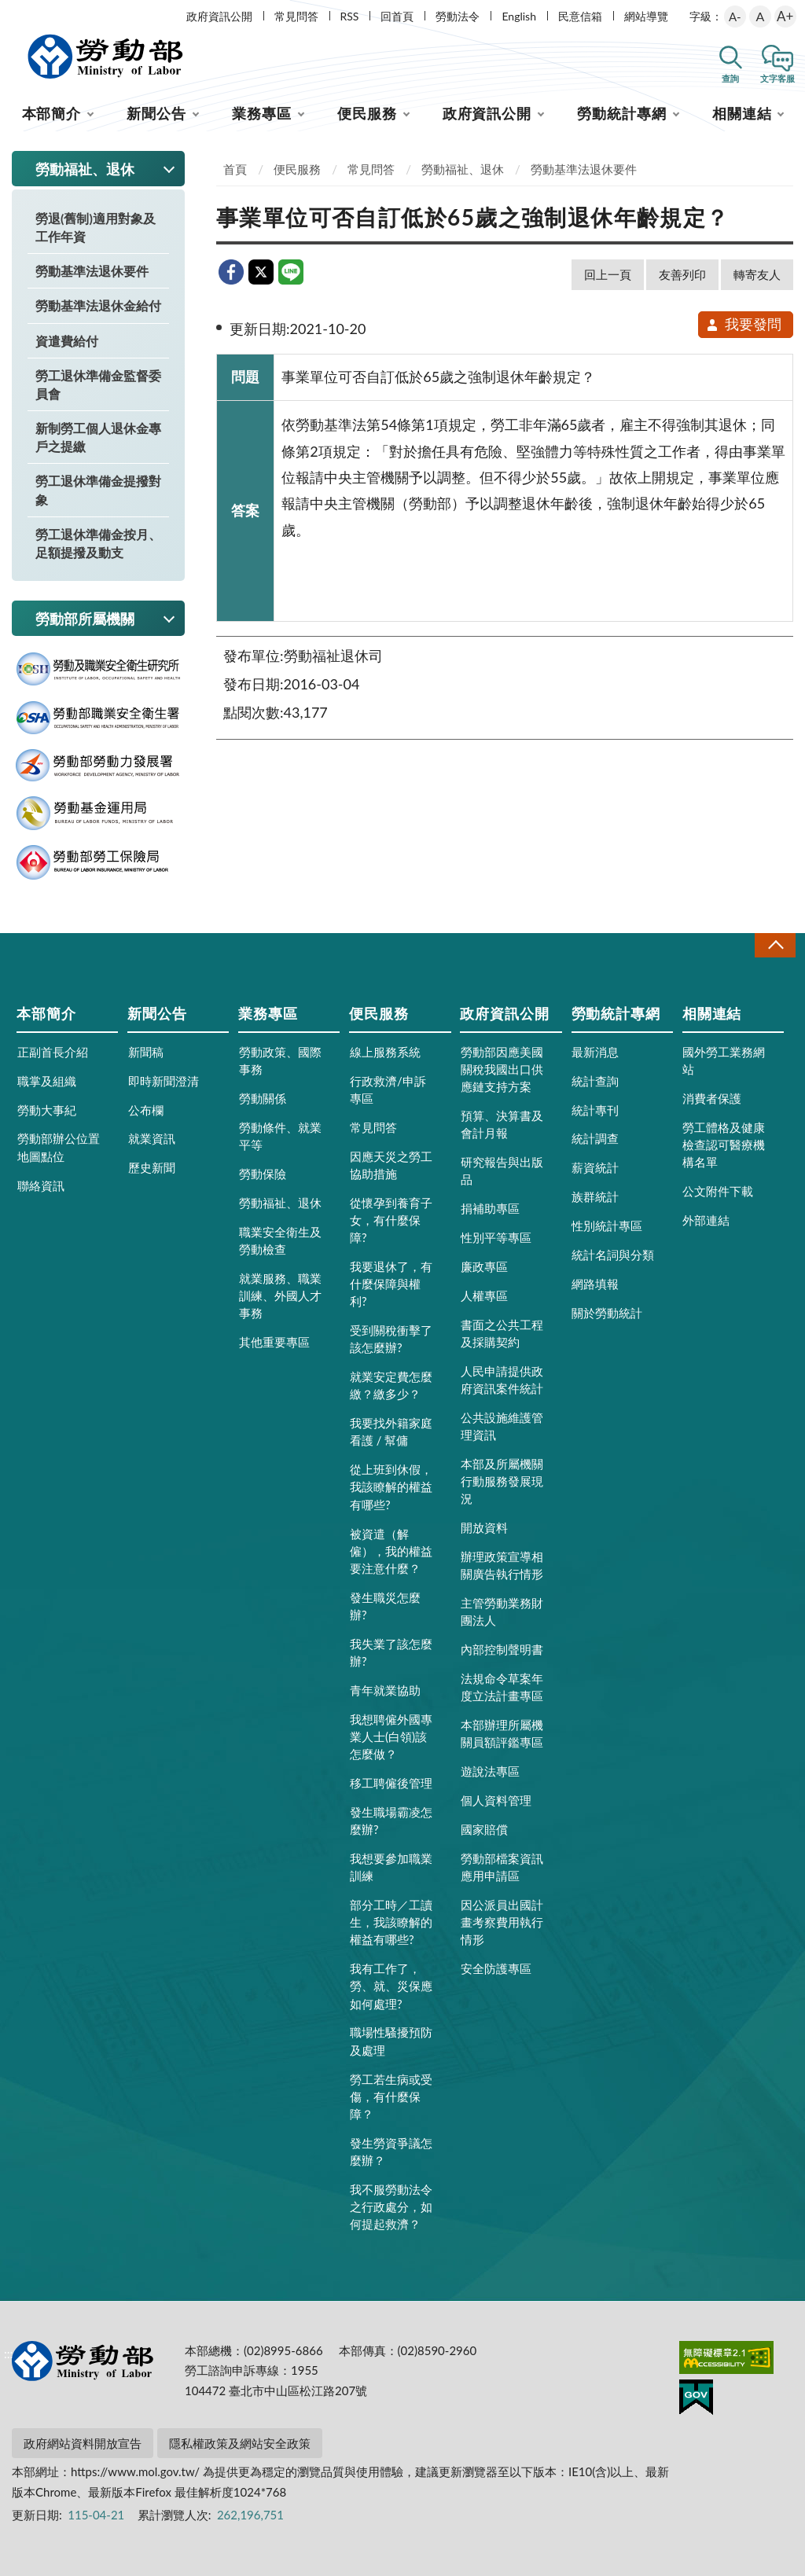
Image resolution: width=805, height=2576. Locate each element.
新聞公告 (156, 113)
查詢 (730, 78)
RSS (349, 16)
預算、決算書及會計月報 (502, 1124)
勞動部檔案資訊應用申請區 (502, 1867)
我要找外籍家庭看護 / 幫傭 (391, 1431)
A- (735, 16)
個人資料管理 (496, 1800)
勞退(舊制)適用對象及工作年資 (95, 227)
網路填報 (595, 1284)
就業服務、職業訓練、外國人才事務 (280, 1295)
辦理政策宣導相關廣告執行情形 (502, 1565)
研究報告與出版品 (502, 1170)
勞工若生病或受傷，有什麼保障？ (391, 2096)
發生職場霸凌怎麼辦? (391, 1820)
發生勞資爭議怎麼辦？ (391, 2151)
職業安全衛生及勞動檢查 (280, 1240)
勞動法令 (458, 16)
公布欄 (146, 1110)
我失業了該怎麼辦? (391, 1652)
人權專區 (484, 1295)
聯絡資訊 (40, 1185)
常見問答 (296, 16)
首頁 (235, 169)
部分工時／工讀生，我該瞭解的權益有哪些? (391, 1922)
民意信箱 (580, 16)
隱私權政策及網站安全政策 (240, 2443)
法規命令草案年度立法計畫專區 (502, 1687)
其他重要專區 (274, 1342)
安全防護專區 (496, 1968)
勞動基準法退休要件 (92, 270)
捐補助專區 (490, 1208)
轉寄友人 (757, 274)
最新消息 (595, 1052)
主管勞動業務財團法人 (502, 1611)
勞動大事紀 (46, 1110)
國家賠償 (484, 1829)
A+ (785, 16)
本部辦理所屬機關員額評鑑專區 (502, 1733)
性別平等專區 (496, 1237)
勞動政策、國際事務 (280, 1060)
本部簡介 (52, 113)
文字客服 (777, 78)
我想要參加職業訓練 (391, 1867)
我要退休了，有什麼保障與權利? (391, 1283)
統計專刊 (595, 1110)
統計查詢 (595, 1081)
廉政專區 (484, 1266)
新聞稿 (146, 1052)
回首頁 (397, 16)
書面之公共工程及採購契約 (502, 1333)
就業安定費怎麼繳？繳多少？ (391, 1385)
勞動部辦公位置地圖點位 (58, 1147)
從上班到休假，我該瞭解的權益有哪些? (391, 1486)
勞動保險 (262, 1174)
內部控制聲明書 (502, 1649)
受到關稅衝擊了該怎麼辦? (391, 1338)
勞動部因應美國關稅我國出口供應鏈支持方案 (502, 1069)
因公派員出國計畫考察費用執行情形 (502, 1922)
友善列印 (682, 274)
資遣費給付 (66, 340)
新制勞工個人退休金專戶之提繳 (98, 437)
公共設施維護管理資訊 (502, 1426)
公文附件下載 (717, 1191)
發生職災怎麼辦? (385, 1606)
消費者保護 (711, 1098)
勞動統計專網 (621, 113)
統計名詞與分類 (613, 1255)
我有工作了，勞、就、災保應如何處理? (391, 1985)
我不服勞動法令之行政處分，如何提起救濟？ (391, 2206)
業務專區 (262, 113)
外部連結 (706, 1220)
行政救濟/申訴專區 (388, 1089)
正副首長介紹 (52, 1052)
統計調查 (595, 1138)
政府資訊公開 (219, 16)
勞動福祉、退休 (462, 169)
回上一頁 (607, 274)
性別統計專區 (607, 1225)
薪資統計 (595, 1167)
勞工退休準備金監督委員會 (98, 384)
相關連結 (742, 113)
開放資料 (484, 1527)
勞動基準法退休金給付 (98, 305)
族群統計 (595, 1196)
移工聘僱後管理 (391, 1783)
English (519, 16)
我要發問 (743, 324)
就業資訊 (151, 1138)
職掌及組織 (46, 1081)
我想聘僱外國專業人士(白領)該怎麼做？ (391, 1736)
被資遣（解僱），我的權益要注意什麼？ (391, 1551)
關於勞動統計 (607, 1313)
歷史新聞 (151, 1167)
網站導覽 (646, 16)
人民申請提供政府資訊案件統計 (502, 1379)
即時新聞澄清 (163, 1081)
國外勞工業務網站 (723, 1060)
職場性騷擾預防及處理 (391, 2040)
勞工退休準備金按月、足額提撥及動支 (98, 543)
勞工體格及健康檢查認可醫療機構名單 (723, 1144)
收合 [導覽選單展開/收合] (775, 945)
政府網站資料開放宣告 (83, 2443)
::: (8, 13)
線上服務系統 (385, 1052)
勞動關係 (262, 1098)
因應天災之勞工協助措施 (391, 1165)
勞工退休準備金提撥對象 (98, 489)
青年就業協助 (385, 1690)
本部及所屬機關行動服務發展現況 (502, 1481)
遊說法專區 (490, 1771)
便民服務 (367, 113)
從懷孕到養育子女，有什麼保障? (391, 1220)
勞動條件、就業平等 (280, 1136)
